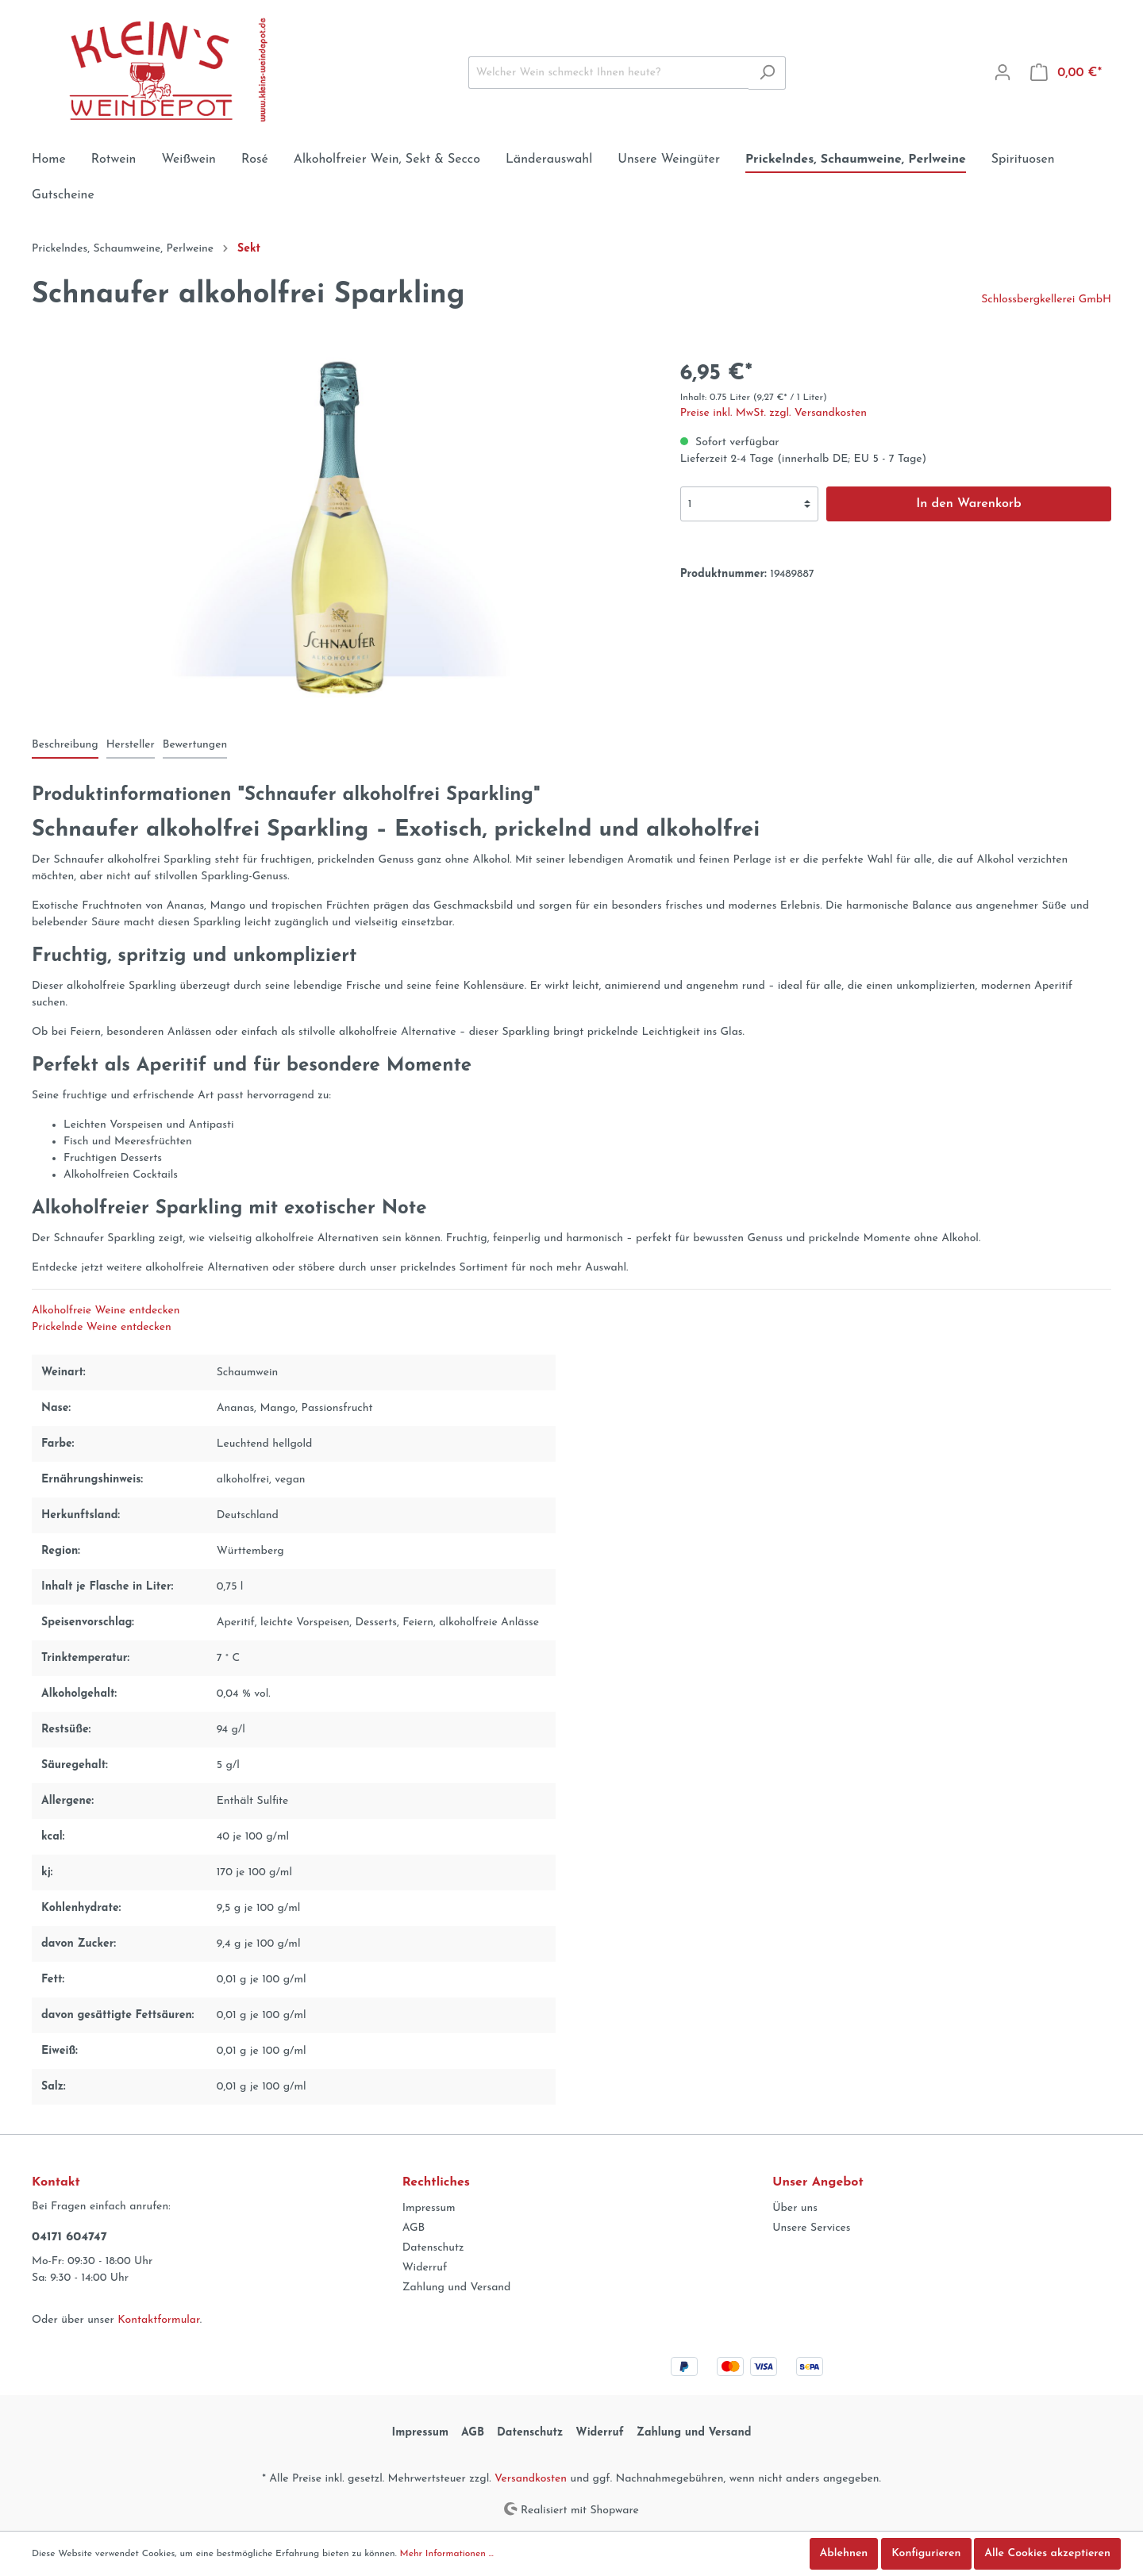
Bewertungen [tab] (195, 745)
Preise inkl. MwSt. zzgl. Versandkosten (773, 413)
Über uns (795, 2208)
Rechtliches (436, 2182)
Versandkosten (531, 2479)
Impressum (429, 2208)
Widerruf (425, 2268)
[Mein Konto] (1002, 73)
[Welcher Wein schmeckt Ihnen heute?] (608, 72)
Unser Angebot (817, 2182)
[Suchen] (767, 73)
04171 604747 (69, 2237)
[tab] (65, 744)
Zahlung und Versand (456, 2287)
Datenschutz (433, 2248)
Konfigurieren (925, 2553)
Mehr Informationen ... (447, 2554)
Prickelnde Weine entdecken (101, 1327)
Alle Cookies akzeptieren (1047, 2553)
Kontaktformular (158, 2320)
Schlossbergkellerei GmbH (1046, 300)
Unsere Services (811, 2228)
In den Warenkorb (969, 504)
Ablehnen (844, 2553)
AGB (413, 2228)
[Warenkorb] (1066, 73)
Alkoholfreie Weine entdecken (105, 1311)
